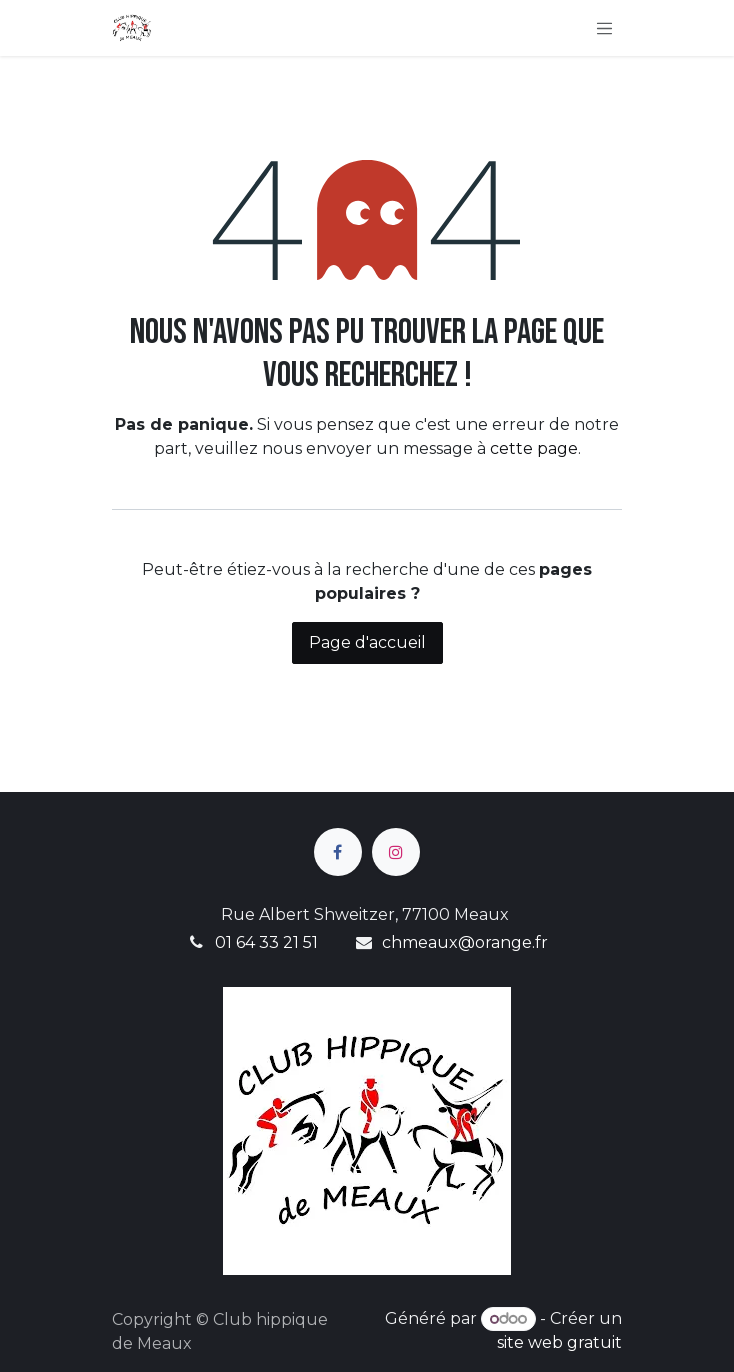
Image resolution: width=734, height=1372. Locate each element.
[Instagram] (396, 852)
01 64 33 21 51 (266, 942)
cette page (534, 448)
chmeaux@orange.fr (465, 942)
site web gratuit (559, 1342)
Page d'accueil (367, 642)
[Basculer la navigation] (605, 28)
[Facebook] (338, 852)
